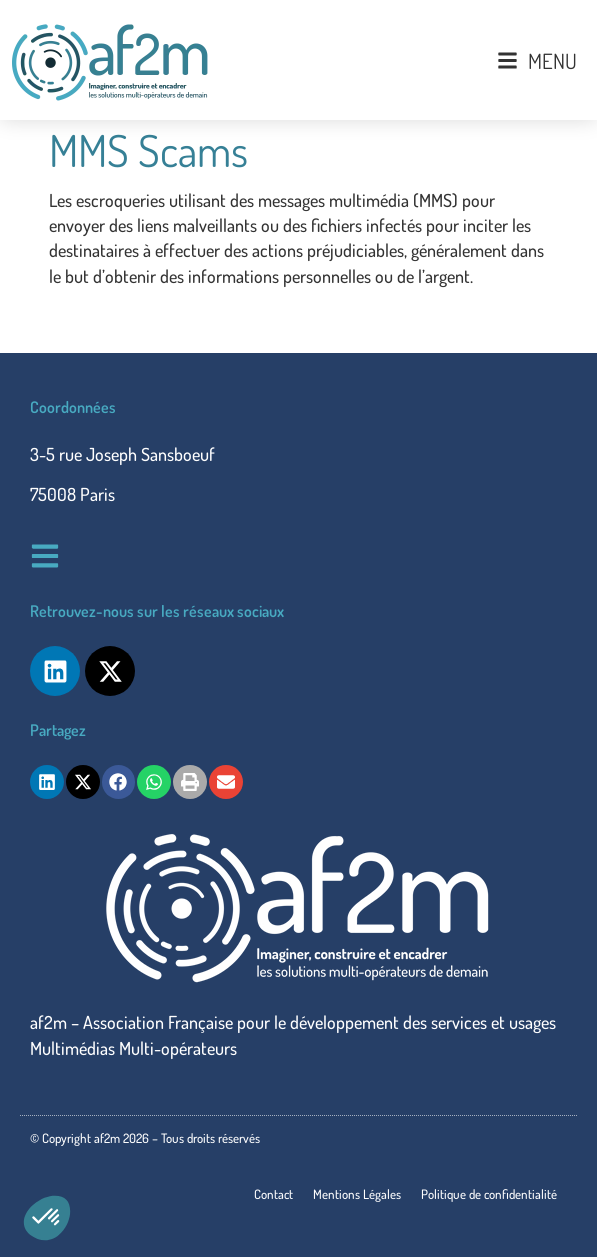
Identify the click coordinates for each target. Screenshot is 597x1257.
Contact (273, 1194)
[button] (47, 1218)
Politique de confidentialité (489, 1194)
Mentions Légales (357, 1194)
